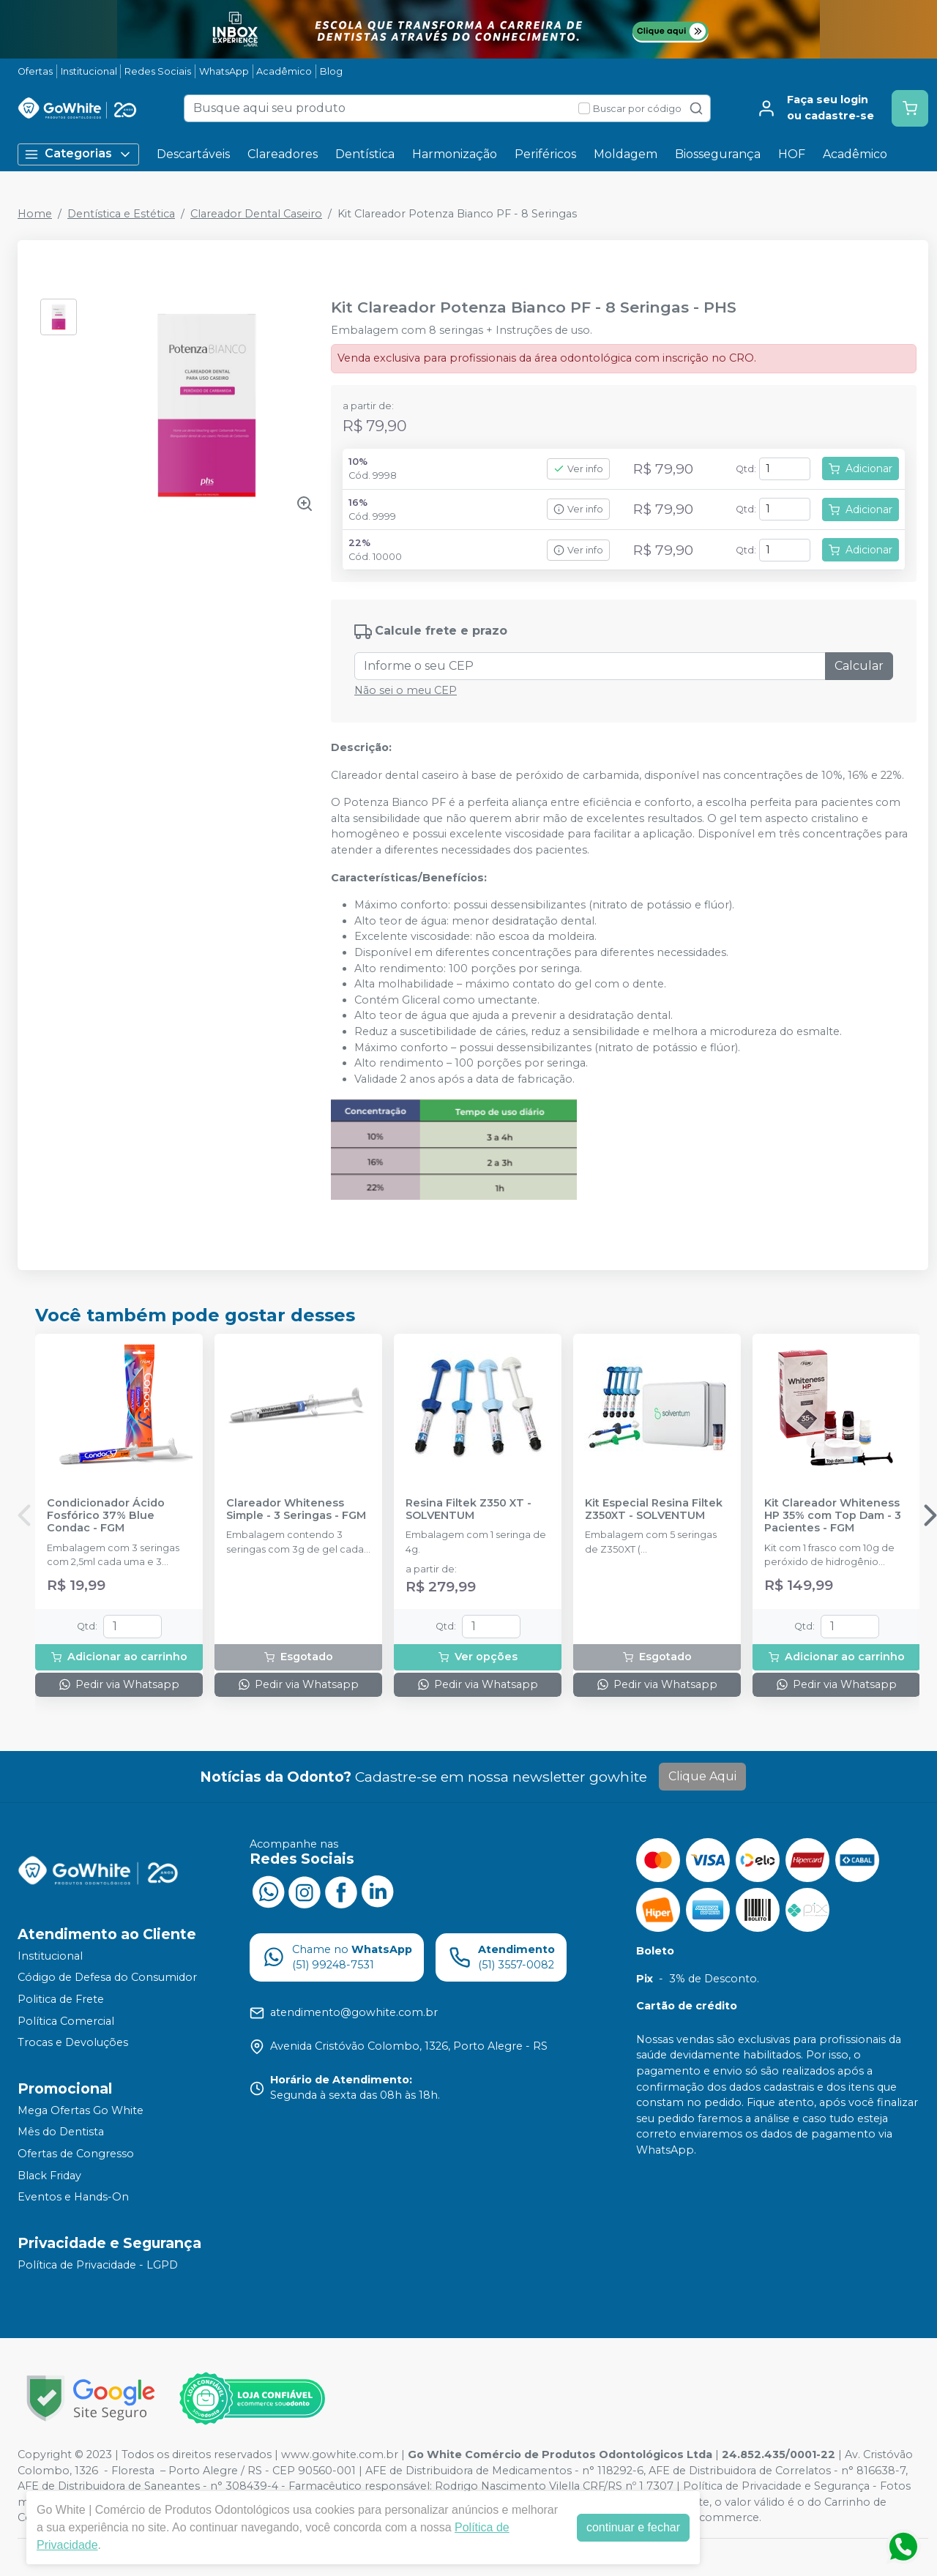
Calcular (859, 666)
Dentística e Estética (121, 213)
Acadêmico (284, 71)
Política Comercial (66, 2021)
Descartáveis (193, 154)
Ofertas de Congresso (76, 2153)
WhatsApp (224, 71)
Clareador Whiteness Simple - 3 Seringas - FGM (296, 1509)
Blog (331, 71)
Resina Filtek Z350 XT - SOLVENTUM (468, 1509)
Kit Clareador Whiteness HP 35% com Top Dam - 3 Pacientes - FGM (832, 1516)
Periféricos (545, 154)
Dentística (365, 154)
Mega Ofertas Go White (80, 2110)
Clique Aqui (702, 1776)
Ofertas (35, 71)
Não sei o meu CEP (405, 690)
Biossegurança (718, 154)
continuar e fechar (633, 2527)
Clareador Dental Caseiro (256, 213)
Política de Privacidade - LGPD (98, 2264)
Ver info (578, 468)
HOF (791, 154)
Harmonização (454, 154)
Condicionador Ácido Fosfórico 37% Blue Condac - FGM (106, 1516)
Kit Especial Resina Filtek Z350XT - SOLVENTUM (654, 1509)
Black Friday (49, 2175)
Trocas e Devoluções (73, 2042)
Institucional (89, 71)
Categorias (78, 154)
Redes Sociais (157, 71)
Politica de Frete (61, 1999)
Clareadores (282, 154)
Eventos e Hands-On (73, 2196)
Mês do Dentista (61, 2132)
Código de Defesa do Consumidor (107, 1978)
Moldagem (625, 154)
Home (35, 213)
